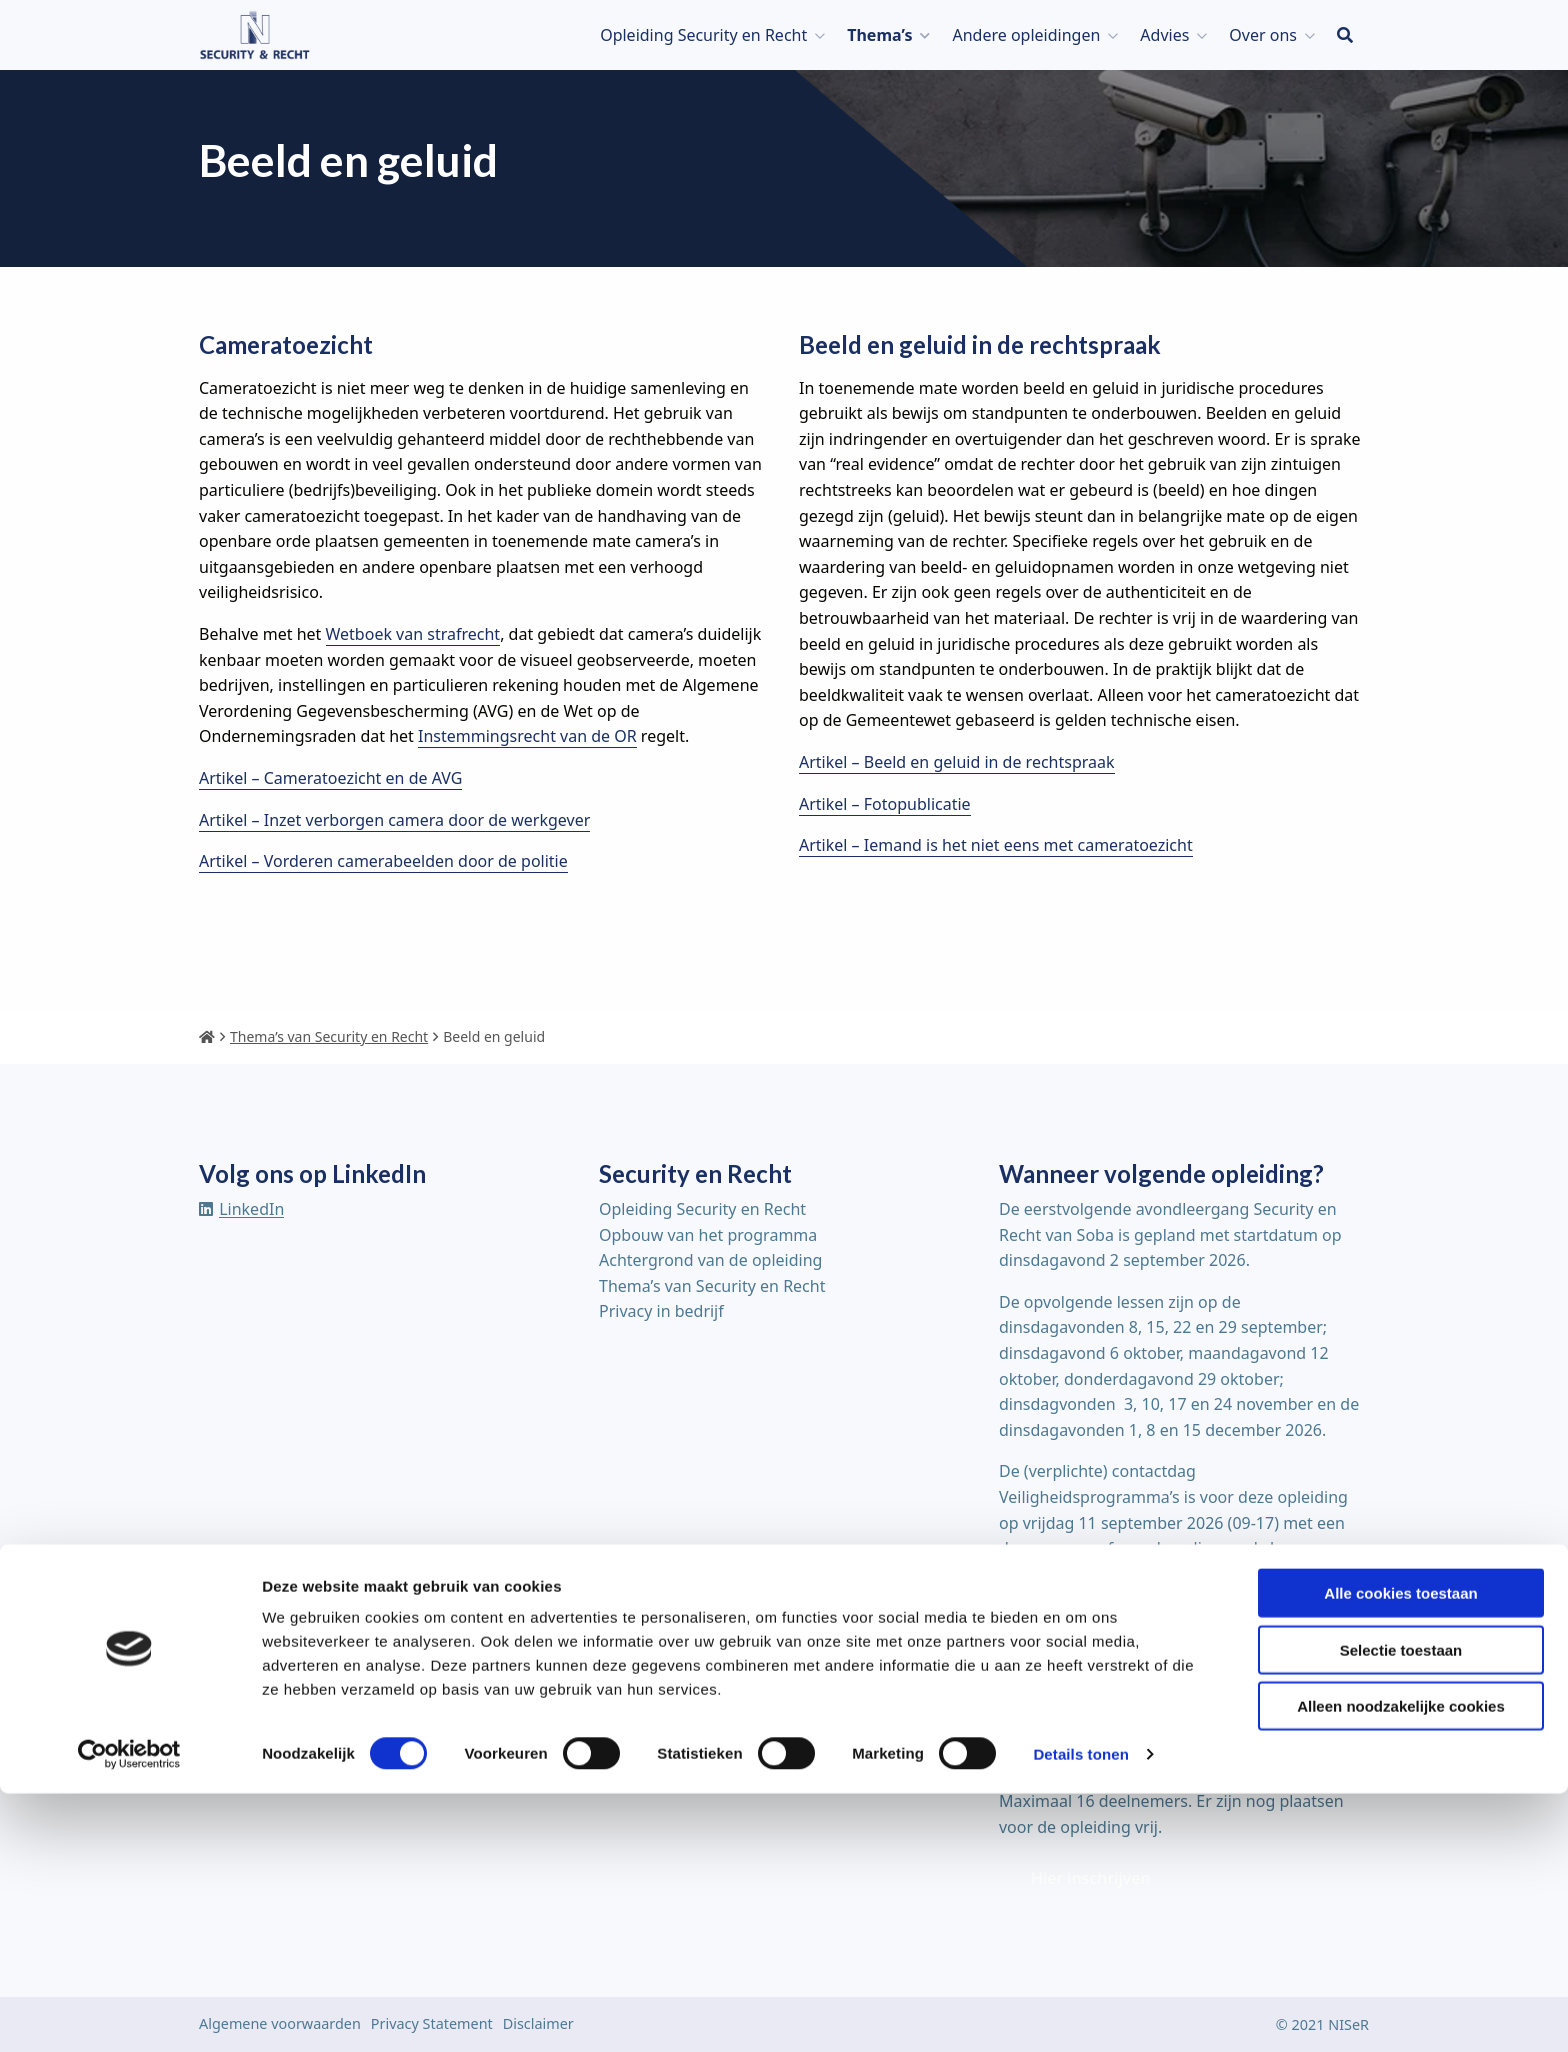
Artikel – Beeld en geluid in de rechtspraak (957, 762)
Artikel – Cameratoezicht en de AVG (330, 778)
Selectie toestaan (1401, 1908)
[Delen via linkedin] (241, 1209)
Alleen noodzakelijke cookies (1401, 1964)
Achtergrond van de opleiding (710, 1260)
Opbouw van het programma (708, 1235)
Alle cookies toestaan (1400, 1851)
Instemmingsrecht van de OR (527, 736)
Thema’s (879, 35)
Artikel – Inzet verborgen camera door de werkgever (394, 820)
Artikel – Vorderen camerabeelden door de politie (383, 861)
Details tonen (1080, 2012)
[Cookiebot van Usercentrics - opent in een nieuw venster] (129, 2013)
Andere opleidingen (1026, 35)
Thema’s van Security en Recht (712, 1286)
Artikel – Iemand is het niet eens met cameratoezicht (996, 845)
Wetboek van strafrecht (413, 634)
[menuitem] (707, 35)
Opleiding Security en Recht (703, 35)
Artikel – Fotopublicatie (885, 804)
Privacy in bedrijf (661, 1311)
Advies (1164, 35)
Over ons (1263, 35)
